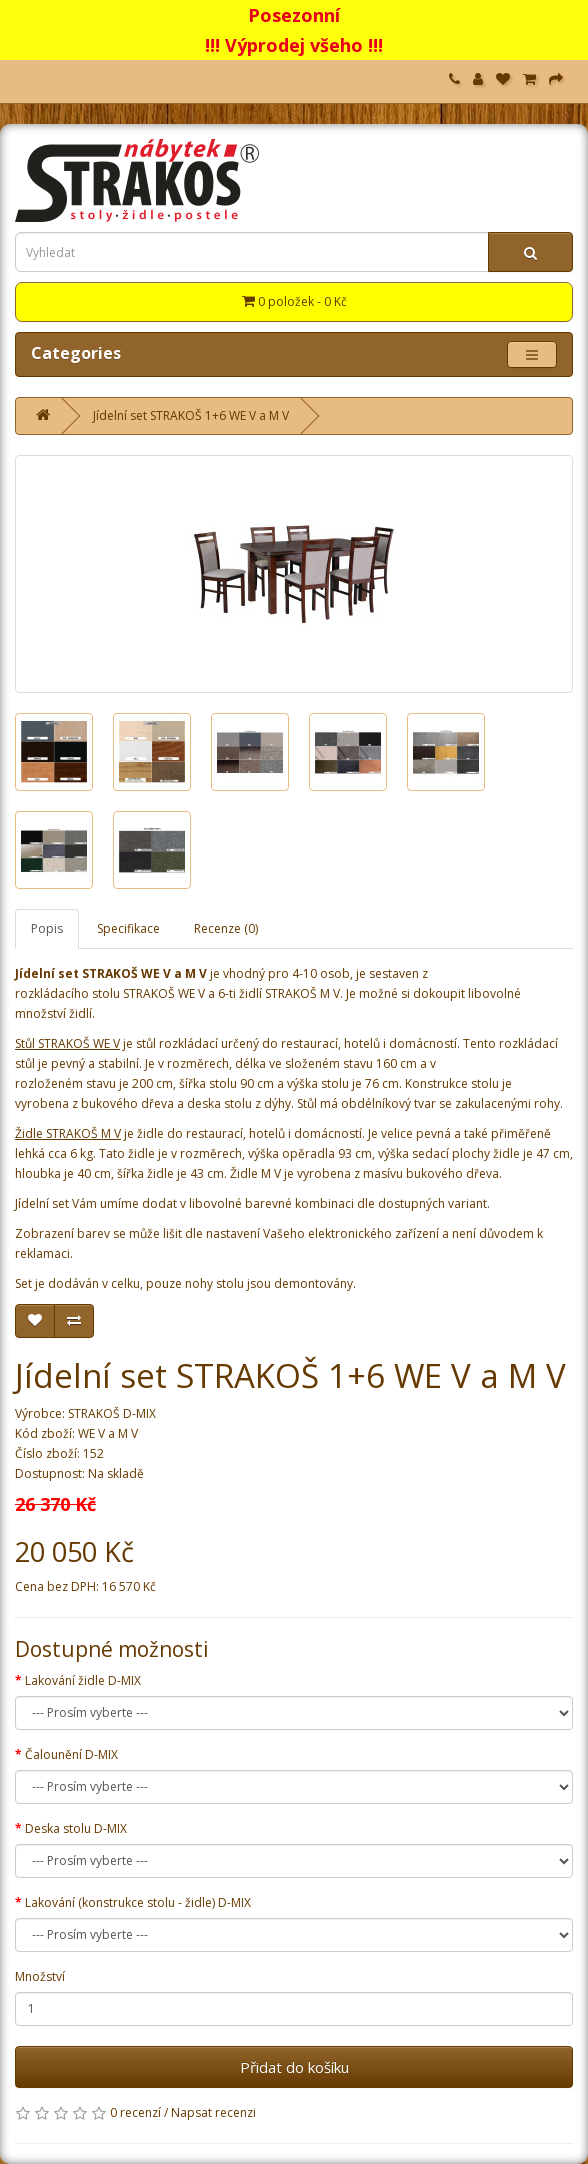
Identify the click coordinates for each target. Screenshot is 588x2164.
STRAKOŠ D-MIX (112, 1413)
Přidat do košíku (294, 2067)
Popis (47, 928)
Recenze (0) (226, 928)
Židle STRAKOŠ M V (68, 1133)
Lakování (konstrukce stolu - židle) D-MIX (138, 1902)
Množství (40, 1976)
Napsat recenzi (213, 2112)
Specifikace (128, 928)
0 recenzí (135, 2112)
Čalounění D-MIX (71, 1754)
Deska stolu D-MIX (76, 1828)
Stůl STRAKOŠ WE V (67, 1043)
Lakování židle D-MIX (83, 1680)
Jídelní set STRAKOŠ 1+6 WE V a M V (191, 415)
